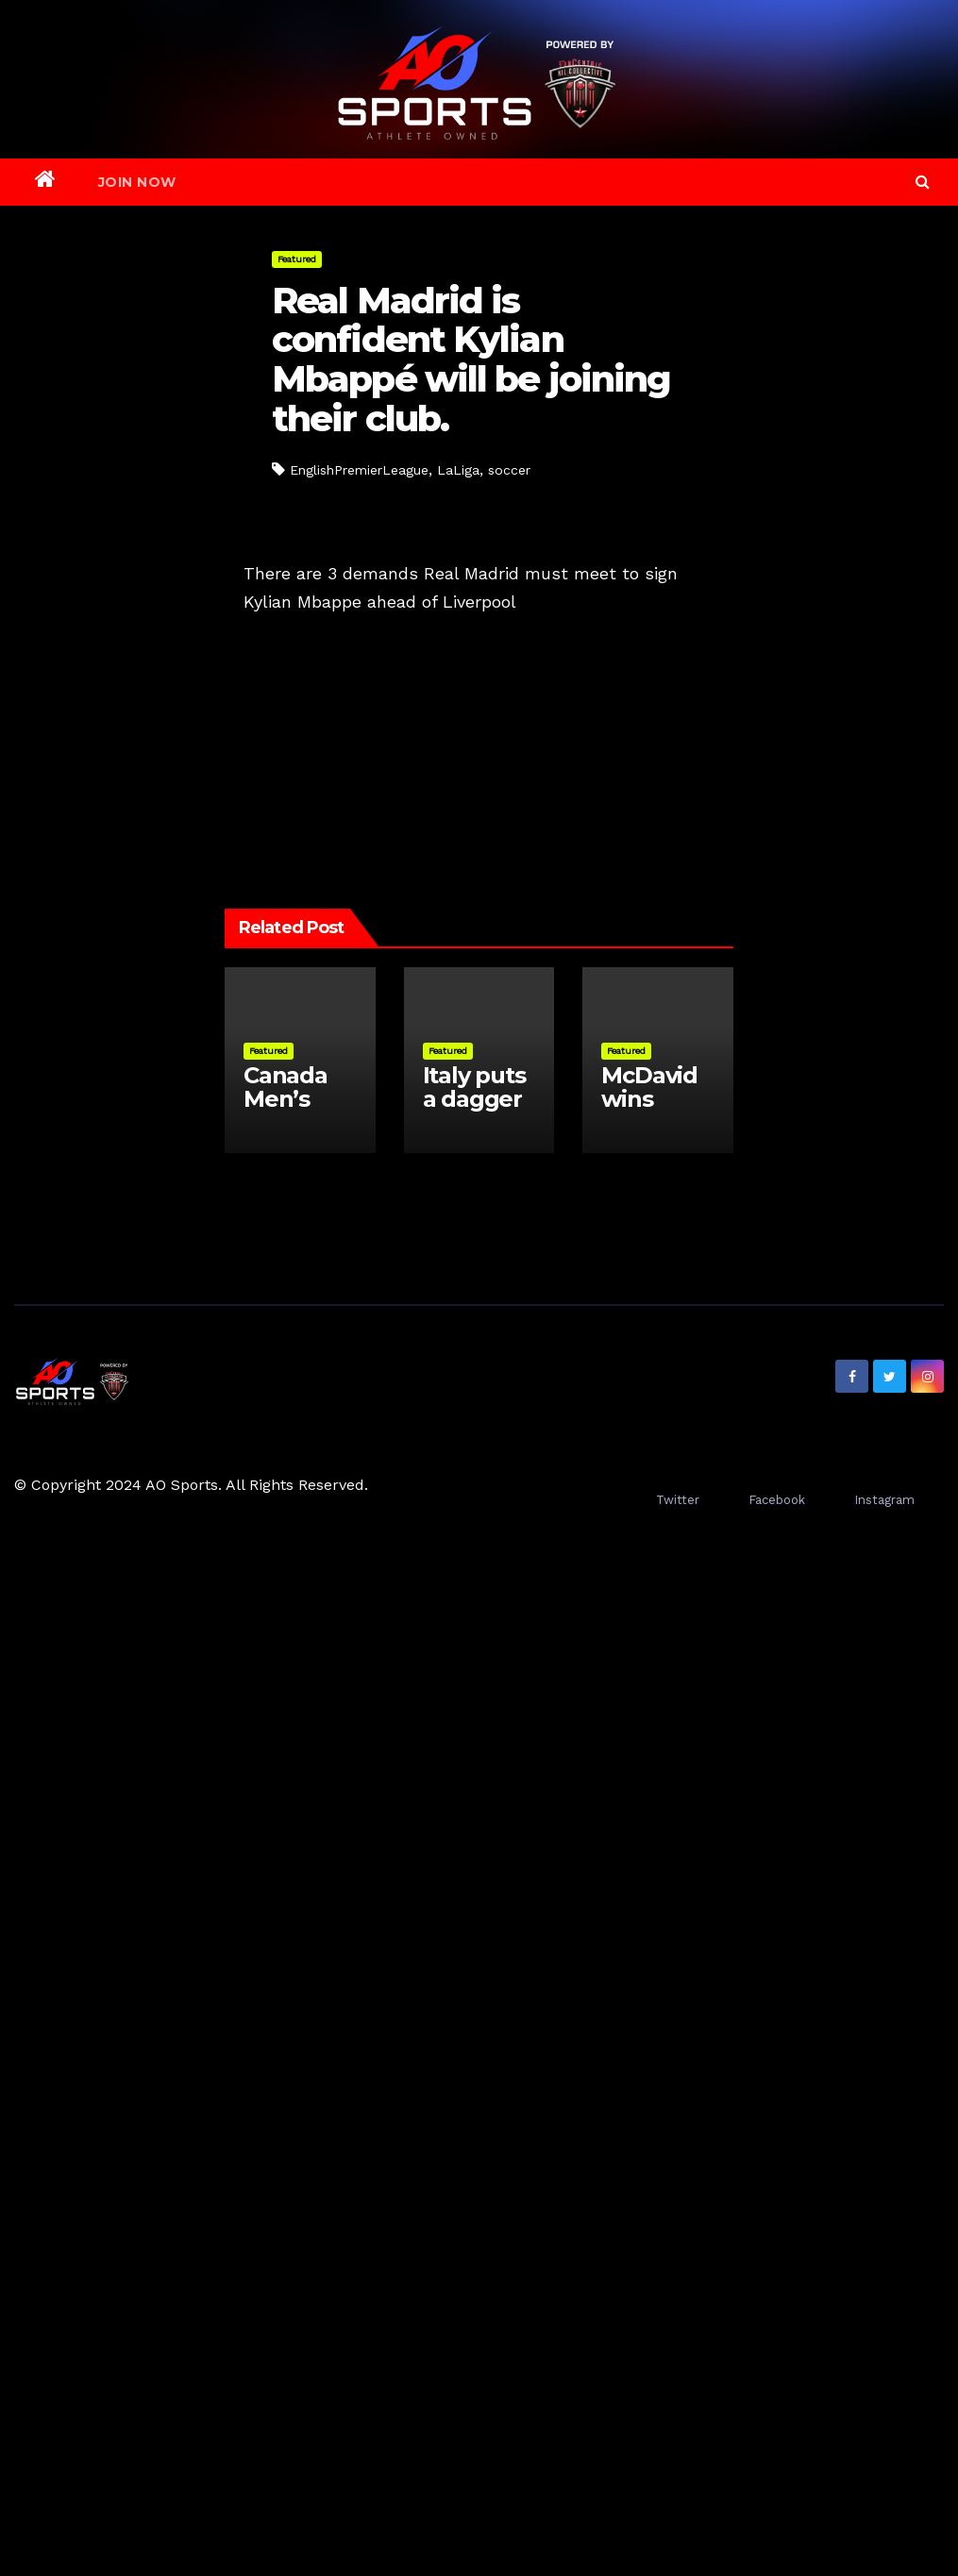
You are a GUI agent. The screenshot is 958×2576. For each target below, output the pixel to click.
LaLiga (458, 469)
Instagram (884, 1500)
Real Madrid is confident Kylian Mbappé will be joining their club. (471, 359)
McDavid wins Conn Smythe (649, 1111)
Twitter (677, 1500)
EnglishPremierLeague (359, 469)
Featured (296, 259)
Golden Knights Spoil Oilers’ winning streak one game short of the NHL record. (330, 705)
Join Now (137, 182)
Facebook (776, 1500)
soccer (509, 469)
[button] (922, 181)
